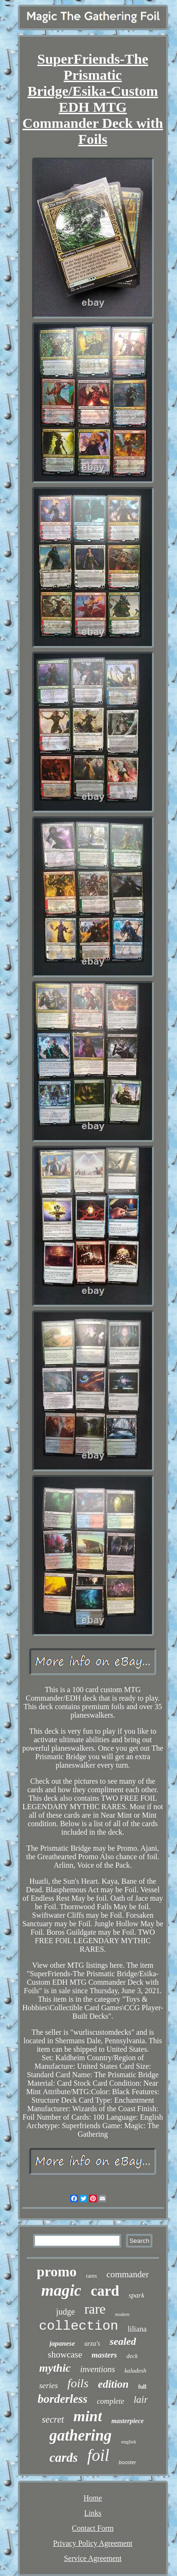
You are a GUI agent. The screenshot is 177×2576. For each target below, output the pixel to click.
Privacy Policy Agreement (93, 2543)
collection (78, 2326)
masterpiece (127, 2421)
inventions (97, 2369)
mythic (55, 2368)
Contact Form (92, 2528)
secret (53, 2419)
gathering (81, 2435)
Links (92, 2513)
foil (98, 2455)
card (105, 2290)
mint (88, 2416)
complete (110, 2401)
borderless (63, 2398)
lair (141, 2399)
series (48, 2385)
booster (127, 2462)
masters (104, 2354)
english (128, 2441)
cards (64, 2457)
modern (122, 2314)
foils (78, 2383)
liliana (137, 2329)
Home (93, 2498)
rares (91, 2276)
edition (113, 2384)
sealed (123, 2341)
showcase (65, 2354)
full (142, 2386)
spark (136, 2295)
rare (95, 2308)
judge (65, 2311)
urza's (92, 2343)
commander (128, 2274)
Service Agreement (92, 2558)
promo (56, 2271)
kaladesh (135, 2370)
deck (132, 2355)
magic (61, 2290)
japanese (62, 2343)
